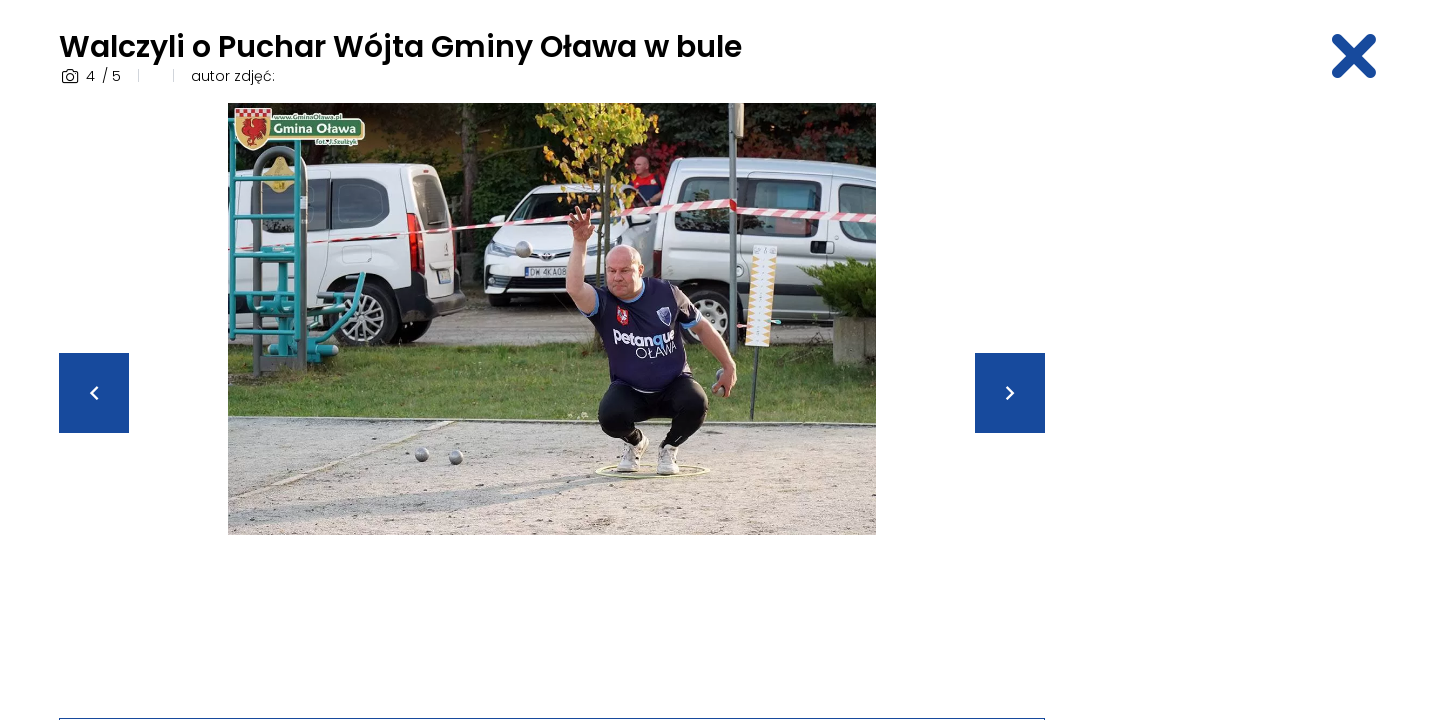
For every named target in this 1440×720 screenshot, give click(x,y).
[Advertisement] (1225, 403)
